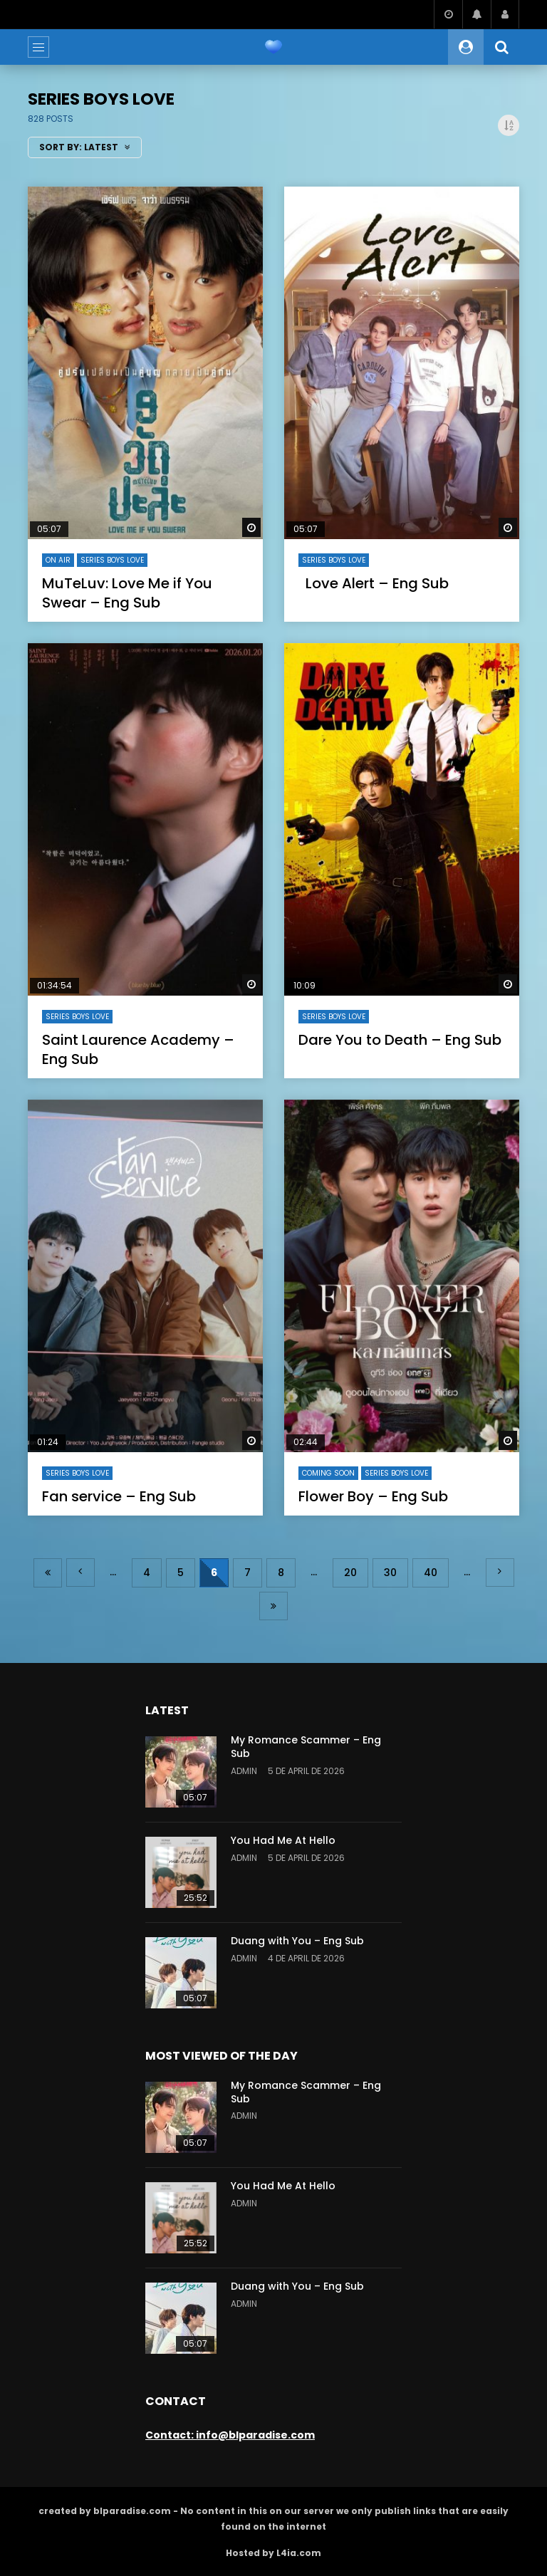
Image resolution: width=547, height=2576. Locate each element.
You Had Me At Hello (283, 1840)
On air (58, 560)
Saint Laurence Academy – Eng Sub (138, 1049)
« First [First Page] (47, 1572)
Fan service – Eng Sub (119, 1496)
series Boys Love (112, 560)
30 (390, 1572)
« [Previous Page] (80, 1572)
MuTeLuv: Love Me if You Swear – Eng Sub (127, 592)
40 (430, 1572)
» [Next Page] (500, 1572)
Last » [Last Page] (273, 1606)
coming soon (328, 1473)
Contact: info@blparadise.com (230, 2435)
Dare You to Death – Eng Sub (399, 1040)
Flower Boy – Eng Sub (373, 1496)
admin (244, 1771)
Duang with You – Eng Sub (297, 1941)
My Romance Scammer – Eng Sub (306, 1747)
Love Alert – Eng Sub (373, 583)
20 (350, 1572)
